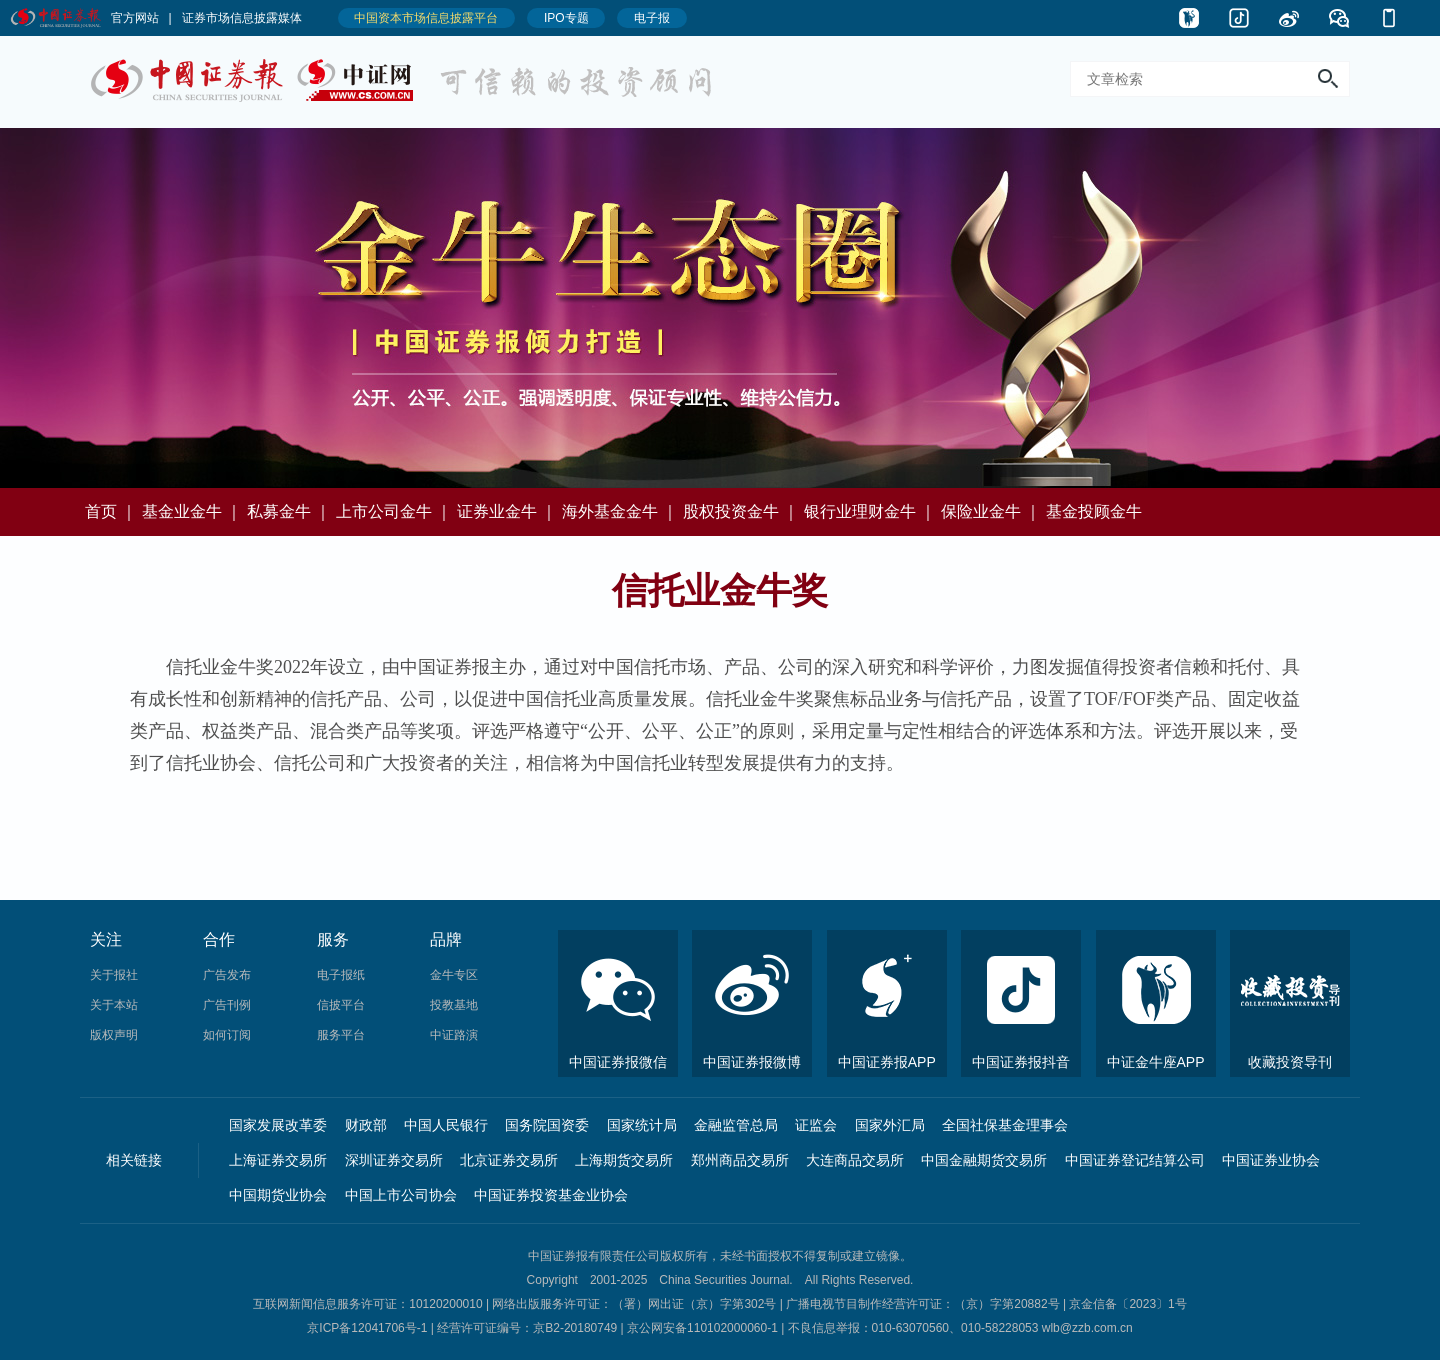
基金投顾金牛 (1094, 511)
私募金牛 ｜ (289, 511)
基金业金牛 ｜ (192, 511)
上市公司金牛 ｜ (394, 511)
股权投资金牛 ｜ (741, 511)
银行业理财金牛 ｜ (870, 511)
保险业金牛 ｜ (991, 511)
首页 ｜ (111, 511)
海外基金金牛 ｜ (620, 511)
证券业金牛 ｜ (507, 511)
